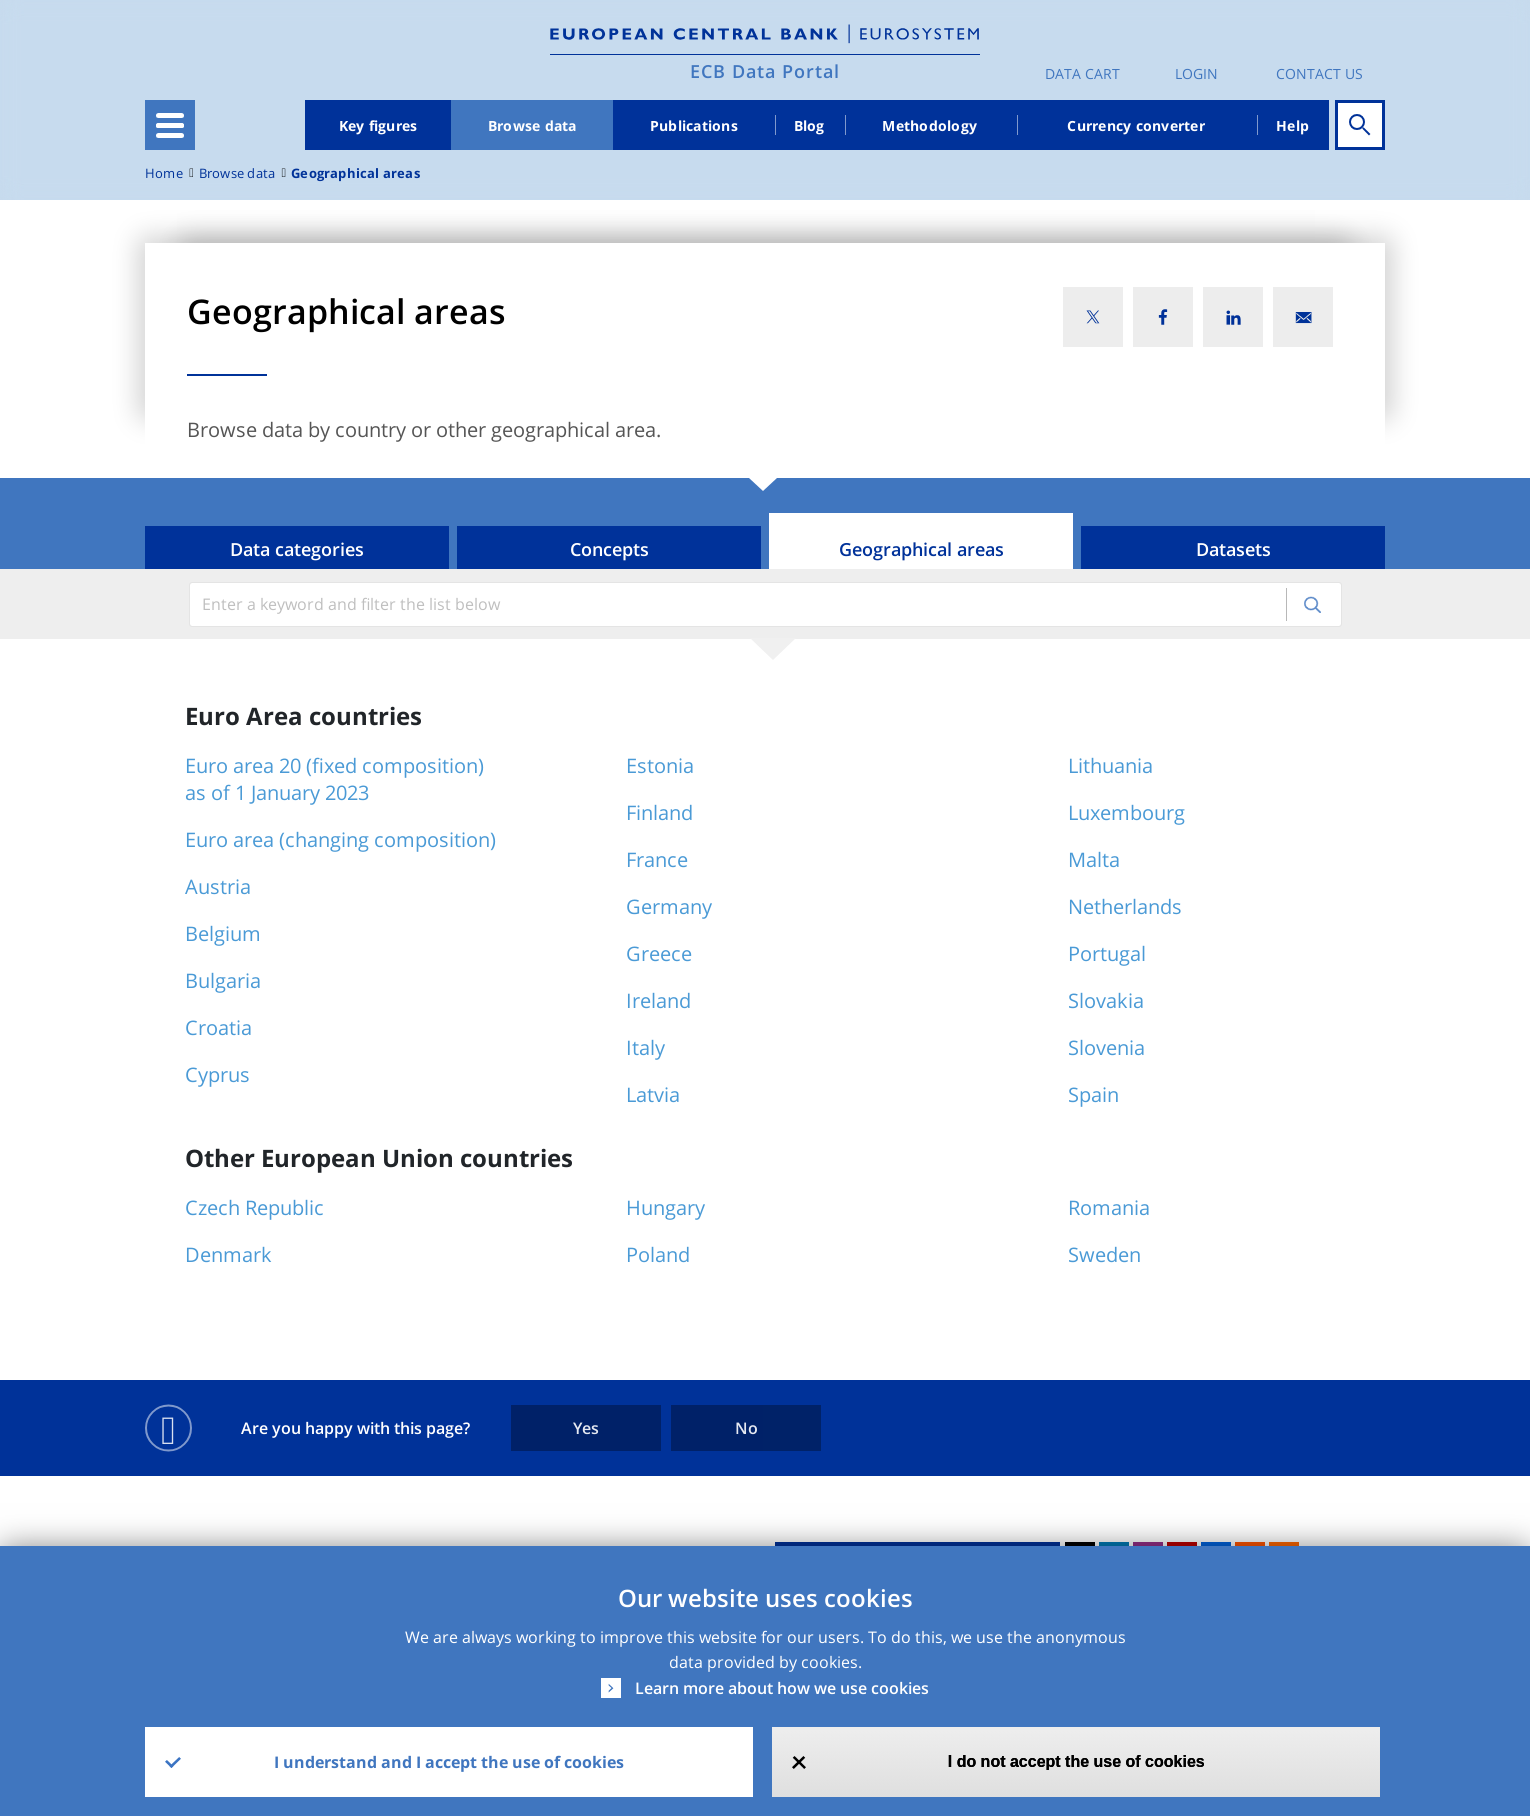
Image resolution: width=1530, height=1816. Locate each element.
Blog (809, 125)
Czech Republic (254, 1207)
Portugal (1107, 953)
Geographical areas (355, 173)
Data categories (297, 549)
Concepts (609, 549)
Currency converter (1136, 125)
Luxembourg (1126, 812)
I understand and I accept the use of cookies (449, 1762)
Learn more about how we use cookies (782, 1688)
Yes (586, 1428)
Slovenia (1106, 1047)
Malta (1094, 859)
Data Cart (1082, 73)
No (746, 1428)
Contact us (1319, 73)
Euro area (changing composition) (340, 839)
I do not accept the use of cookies (1076, 1761)
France (657, 859)
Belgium (223, 933)
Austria (218, 886)
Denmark (228, 1254)
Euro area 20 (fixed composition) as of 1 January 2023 (334, 779)
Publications (694, 125)
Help (1292, 125)
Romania (1109, 1207)
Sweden (1104, 1254)
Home (164, 173)
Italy (645, 1047)
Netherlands (1125, 906)
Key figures (378, 125)
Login (1196, 73)
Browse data (532, 125)
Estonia (660, 765)
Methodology (929, 125)
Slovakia (1106, 1000)
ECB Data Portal (765, 71)
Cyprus (217, 1074)
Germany (669, 906)
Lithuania (1110, 765)
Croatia (218, 1027)
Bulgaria (223, 980)
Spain (1093, 1094)
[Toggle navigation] (170, 125)
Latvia (653, 1094)
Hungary (665, 1207)
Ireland (658, 1000)
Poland (658, 1254)
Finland (659, 812)
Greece (659, 953)
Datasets (1233, 549)
